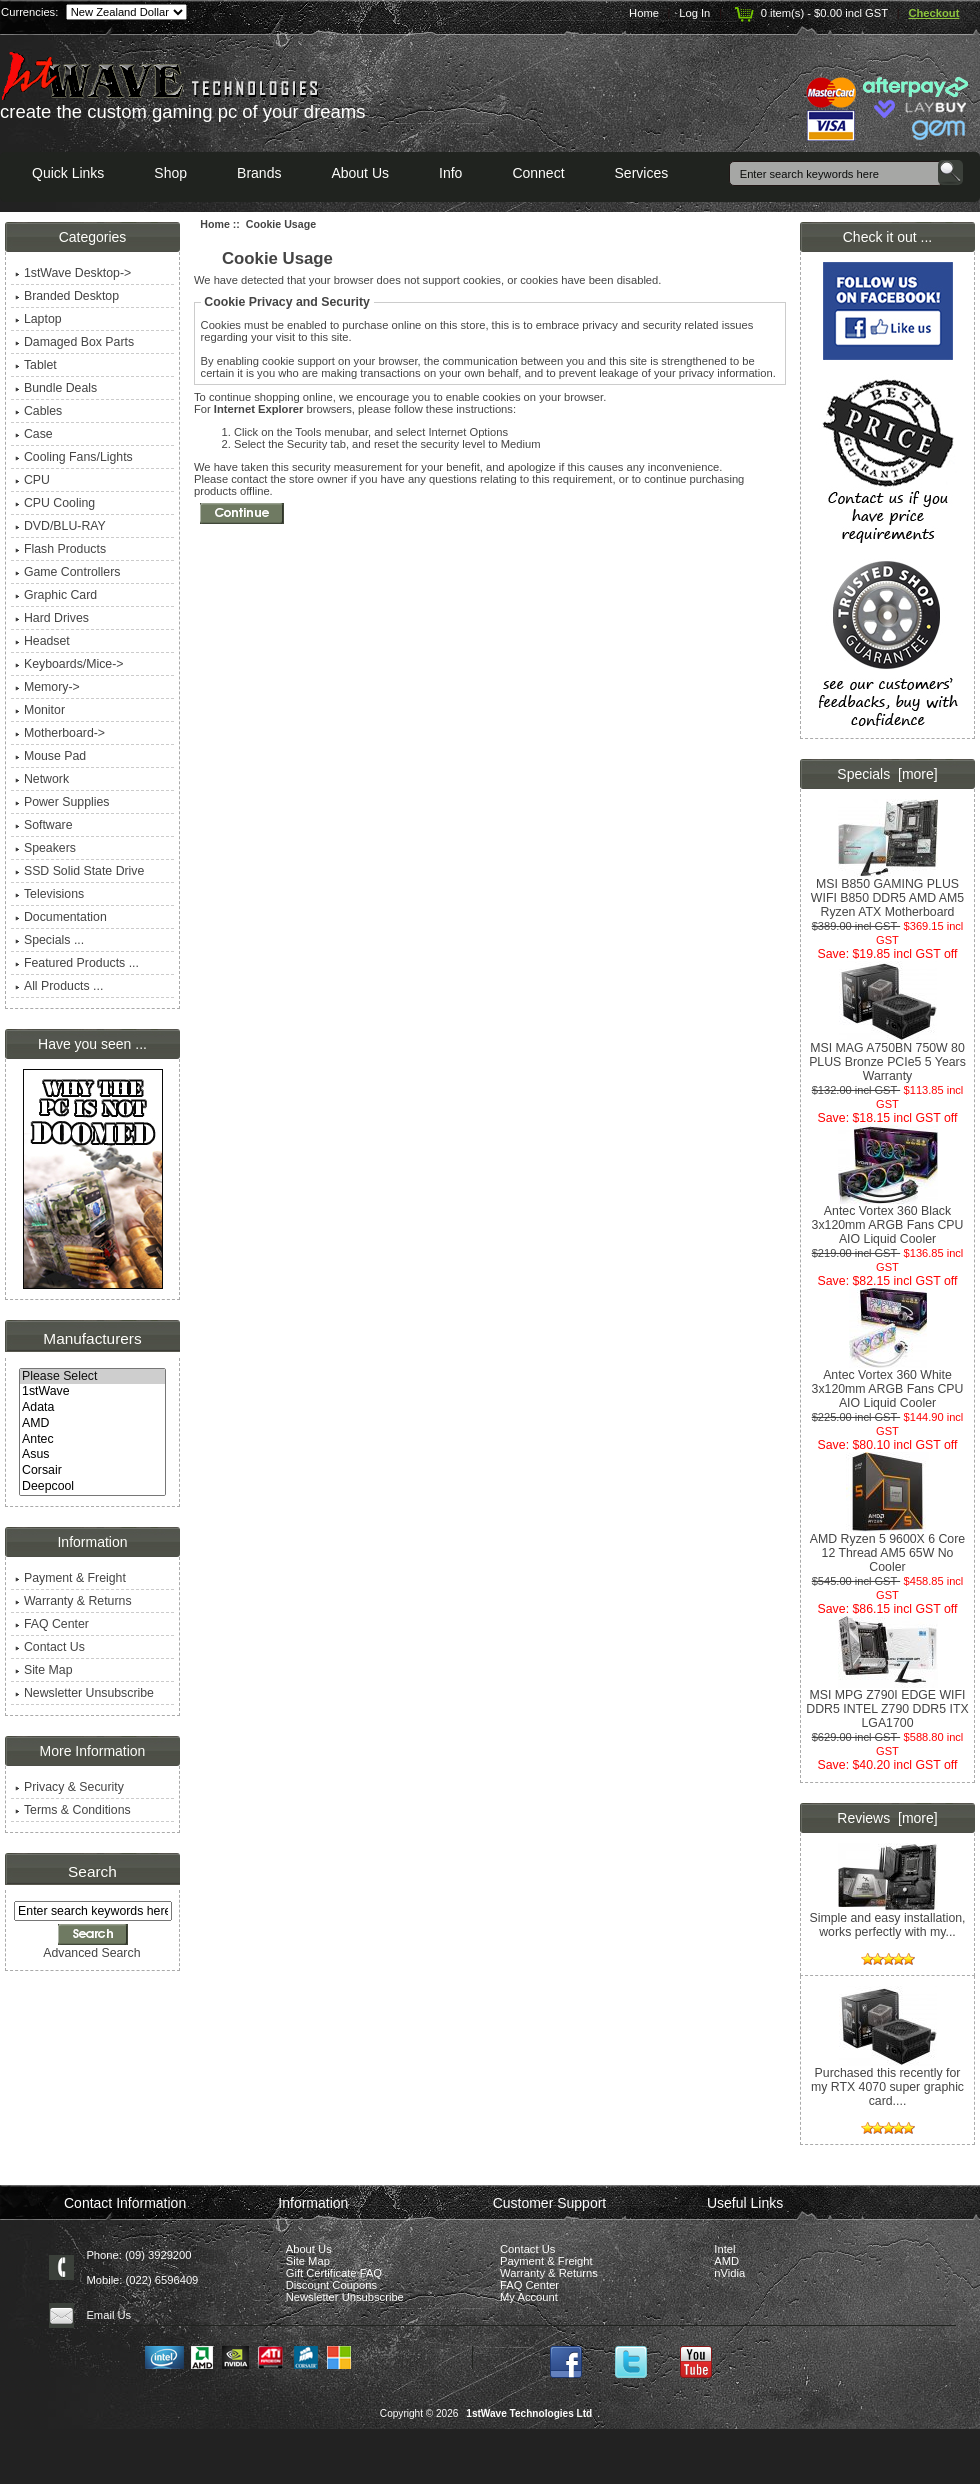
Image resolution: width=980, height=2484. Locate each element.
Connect (538, 173)
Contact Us (50, 1647)
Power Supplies (62, 802)
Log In (694, 13)
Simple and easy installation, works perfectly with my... (887, 1919)
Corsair (92, 1471)
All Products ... (59, 986)
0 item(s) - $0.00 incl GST (809, 13)
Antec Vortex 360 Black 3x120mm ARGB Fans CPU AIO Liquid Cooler (888, 1219)
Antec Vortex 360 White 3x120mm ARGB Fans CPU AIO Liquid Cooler (888, 1383)
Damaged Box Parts (74, 342)
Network (42, 779)
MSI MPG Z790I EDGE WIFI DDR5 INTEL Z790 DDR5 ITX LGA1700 (887, 1703)
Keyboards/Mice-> (69, 664)
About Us (360, 173)
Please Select (92, 1377)
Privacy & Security (69, 1787)
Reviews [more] (887, 1818)
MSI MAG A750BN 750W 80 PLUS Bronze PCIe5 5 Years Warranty (887, 1056)
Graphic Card (56, 595)
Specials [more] (887, 774)
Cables (38, 411)
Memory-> (47, 687)
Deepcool (92, 1487)
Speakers (45, 848)
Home (644, 13)
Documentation (61, 917)
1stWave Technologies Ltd (529, 2413)
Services (642, 173)
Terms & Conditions (73, 1810)
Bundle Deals (56, 388)
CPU (32, 480)
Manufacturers (92, 1338)
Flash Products (60, 549)
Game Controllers (67, 572)
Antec (92, 1440)
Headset (42, 641)
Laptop (38, 319)
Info (450, 173)
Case (34, 434)
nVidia (729, 2273)
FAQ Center (52, 1624)
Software (44, 825)
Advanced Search (91, 1953)
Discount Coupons (331, 2285)
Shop (170, 173)
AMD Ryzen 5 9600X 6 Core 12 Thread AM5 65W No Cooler (887, 1547)
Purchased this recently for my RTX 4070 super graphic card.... (887, 2081)
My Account (529, 2297)
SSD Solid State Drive (79, 871)
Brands (259, 173)
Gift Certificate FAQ (334, 2273)
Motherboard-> (60, 733)
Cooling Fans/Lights (74, 457)
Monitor (40, 710)
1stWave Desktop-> (73, 273)
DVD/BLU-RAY (60, 526)
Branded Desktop (67, 296)
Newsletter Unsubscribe (84, 1693)
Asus (92, 1455)
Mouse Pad (50, 756)
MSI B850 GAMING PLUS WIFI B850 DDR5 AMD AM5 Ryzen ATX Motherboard (887, 892)
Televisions (49, 894)
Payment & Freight (70, 1578)
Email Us (108, 2315)
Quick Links (68, 173)
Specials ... (49, 940)
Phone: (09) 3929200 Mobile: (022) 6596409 (142, 2267)
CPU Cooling (55, 503)
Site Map (44, 1670)
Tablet (36, 365)
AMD (92, 1424)
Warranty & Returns (73, 1601)
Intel (724, 2249)
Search (92, 1871)
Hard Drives (52, 618)
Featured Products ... (77, 963)
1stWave (92, 1392)
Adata (92, 1408)
